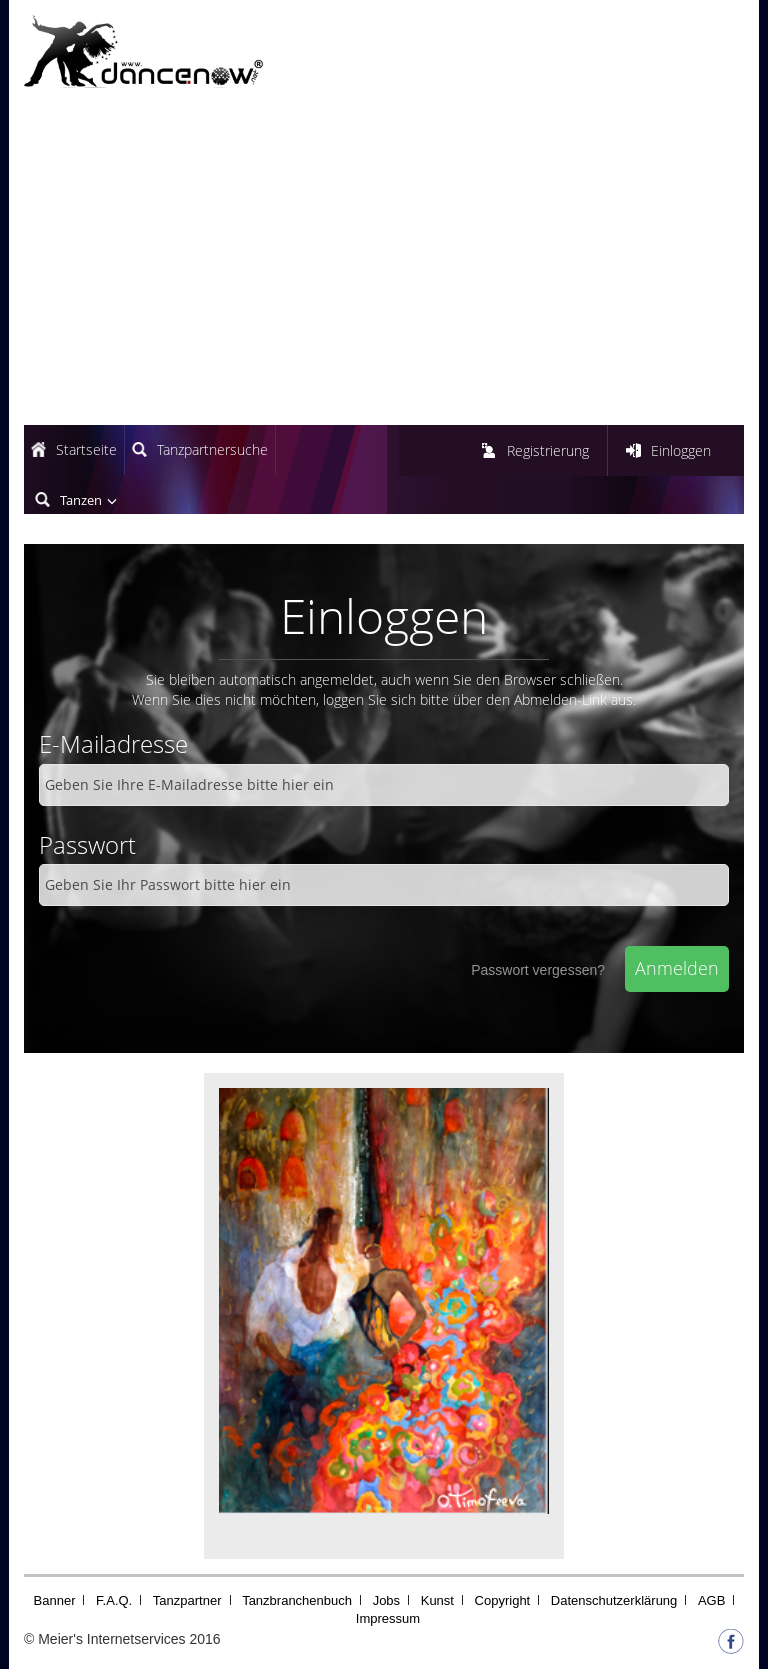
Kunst (437, 1600)
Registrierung (548, 450)
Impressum (388, 1618)
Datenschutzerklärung (614, 1600)
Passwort (87, 844)
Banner (55, 1600)
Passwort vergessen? (538, 970)
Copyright (503, 1600)
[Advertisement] (384, 260)
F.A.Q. (114, 1600)
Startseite (86, 449)
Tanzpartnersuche (212, 449)
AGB (711, 1600)
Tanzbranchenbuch (297, 1600)
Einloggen (681, 450)
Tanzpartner (187, 1600)
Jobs (386, 1600)
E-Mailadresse (113, 743)
